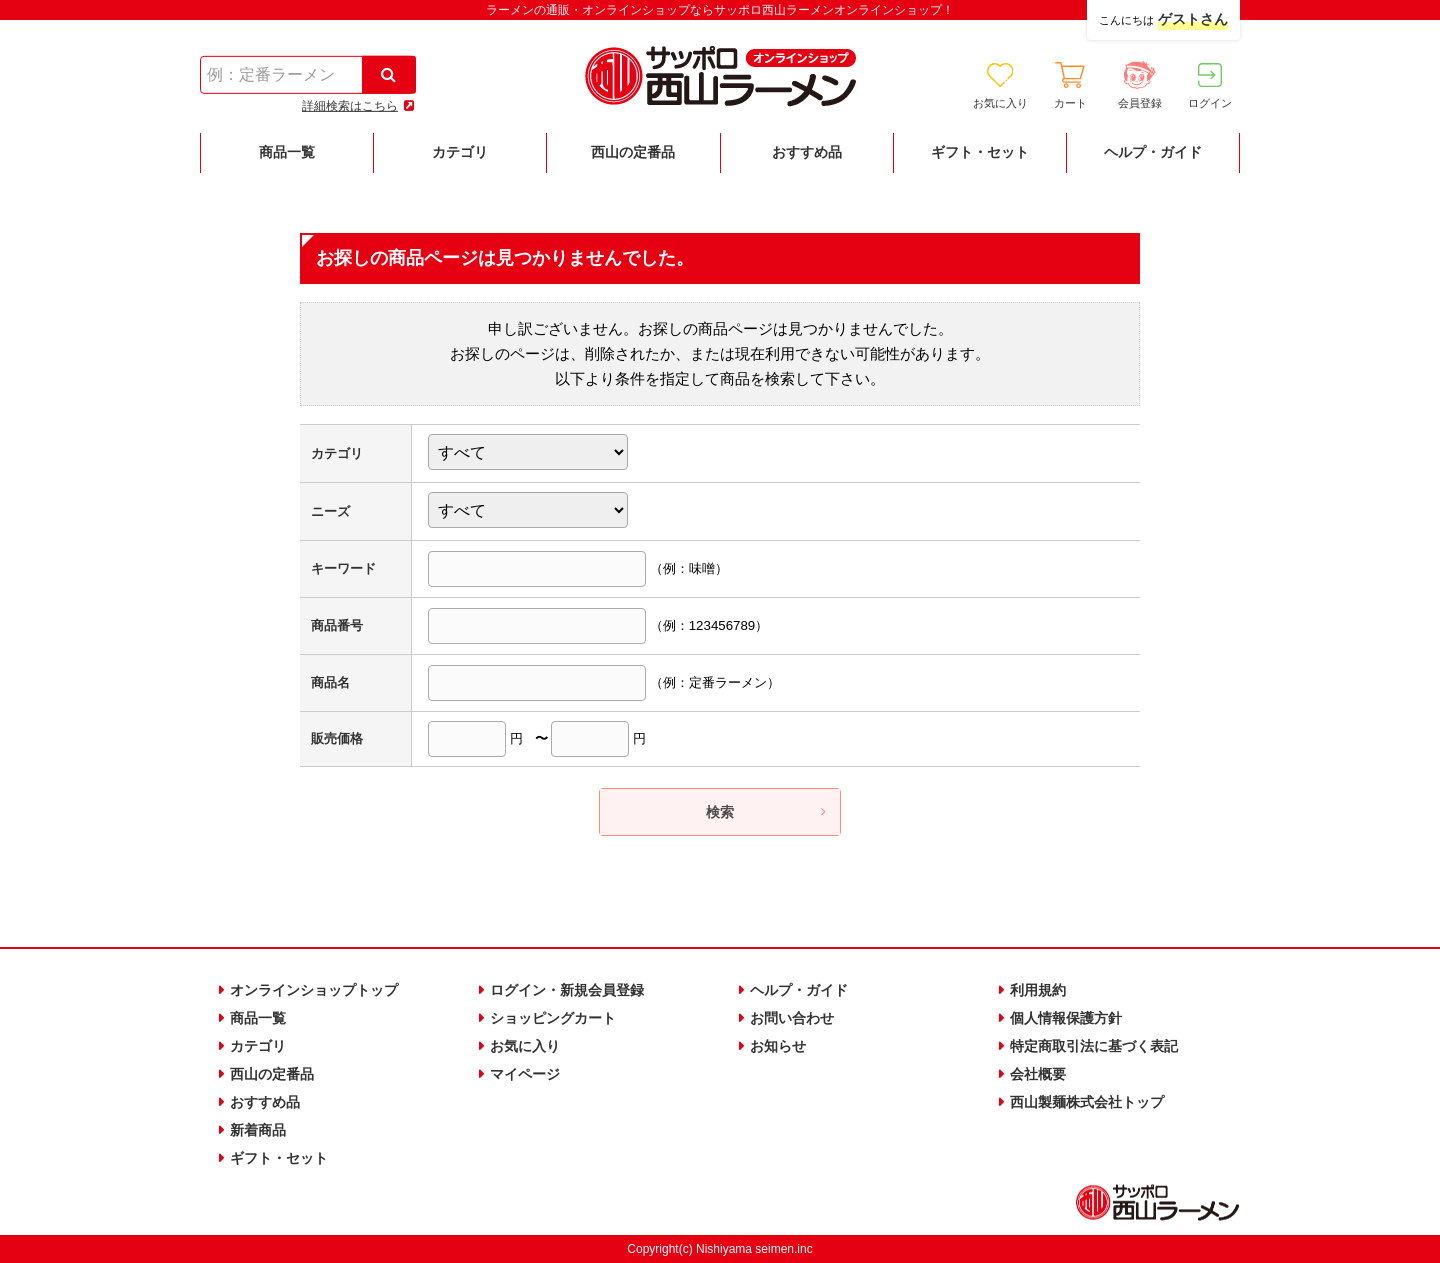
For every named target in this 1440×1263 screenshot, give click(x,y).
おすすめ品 (265, 1101)
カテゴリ (258, 1045)
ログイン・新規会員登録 (567, 990)
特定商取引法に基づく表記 (1094, 1045)
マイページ (525, 1073)
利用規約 (1038, 990)
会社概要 (1038, 1073)
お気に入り (525, 1045)
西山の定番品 (272, 1073)
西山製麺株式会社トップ (1087, 1101)
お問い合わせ (792, 1017)
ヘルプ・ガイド (799, 990)
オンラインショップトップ (314, 990)
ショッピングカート (553, 1017)
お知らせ (778, 1045)
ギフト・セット (279, 1156)
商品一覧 (258, 1017)
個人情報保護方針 (1066, 1017)
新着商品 (258, 1129)
